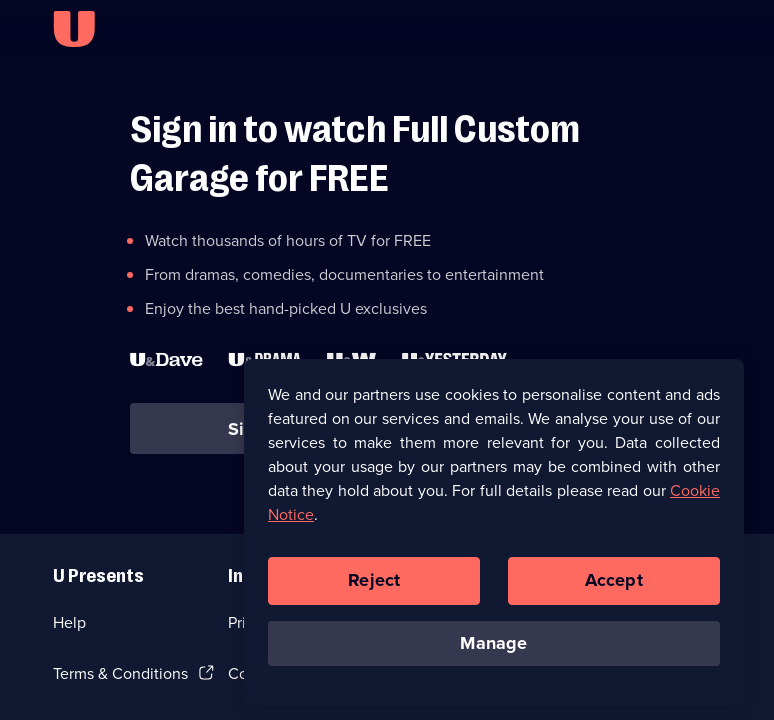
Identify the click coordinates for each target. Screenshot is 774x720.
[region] (494, 537)
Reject (374, 585)
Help (69, 622)
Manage (493, 648)
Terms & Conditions (120, 673)
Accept (614, 585)
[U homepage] (74, 29)
